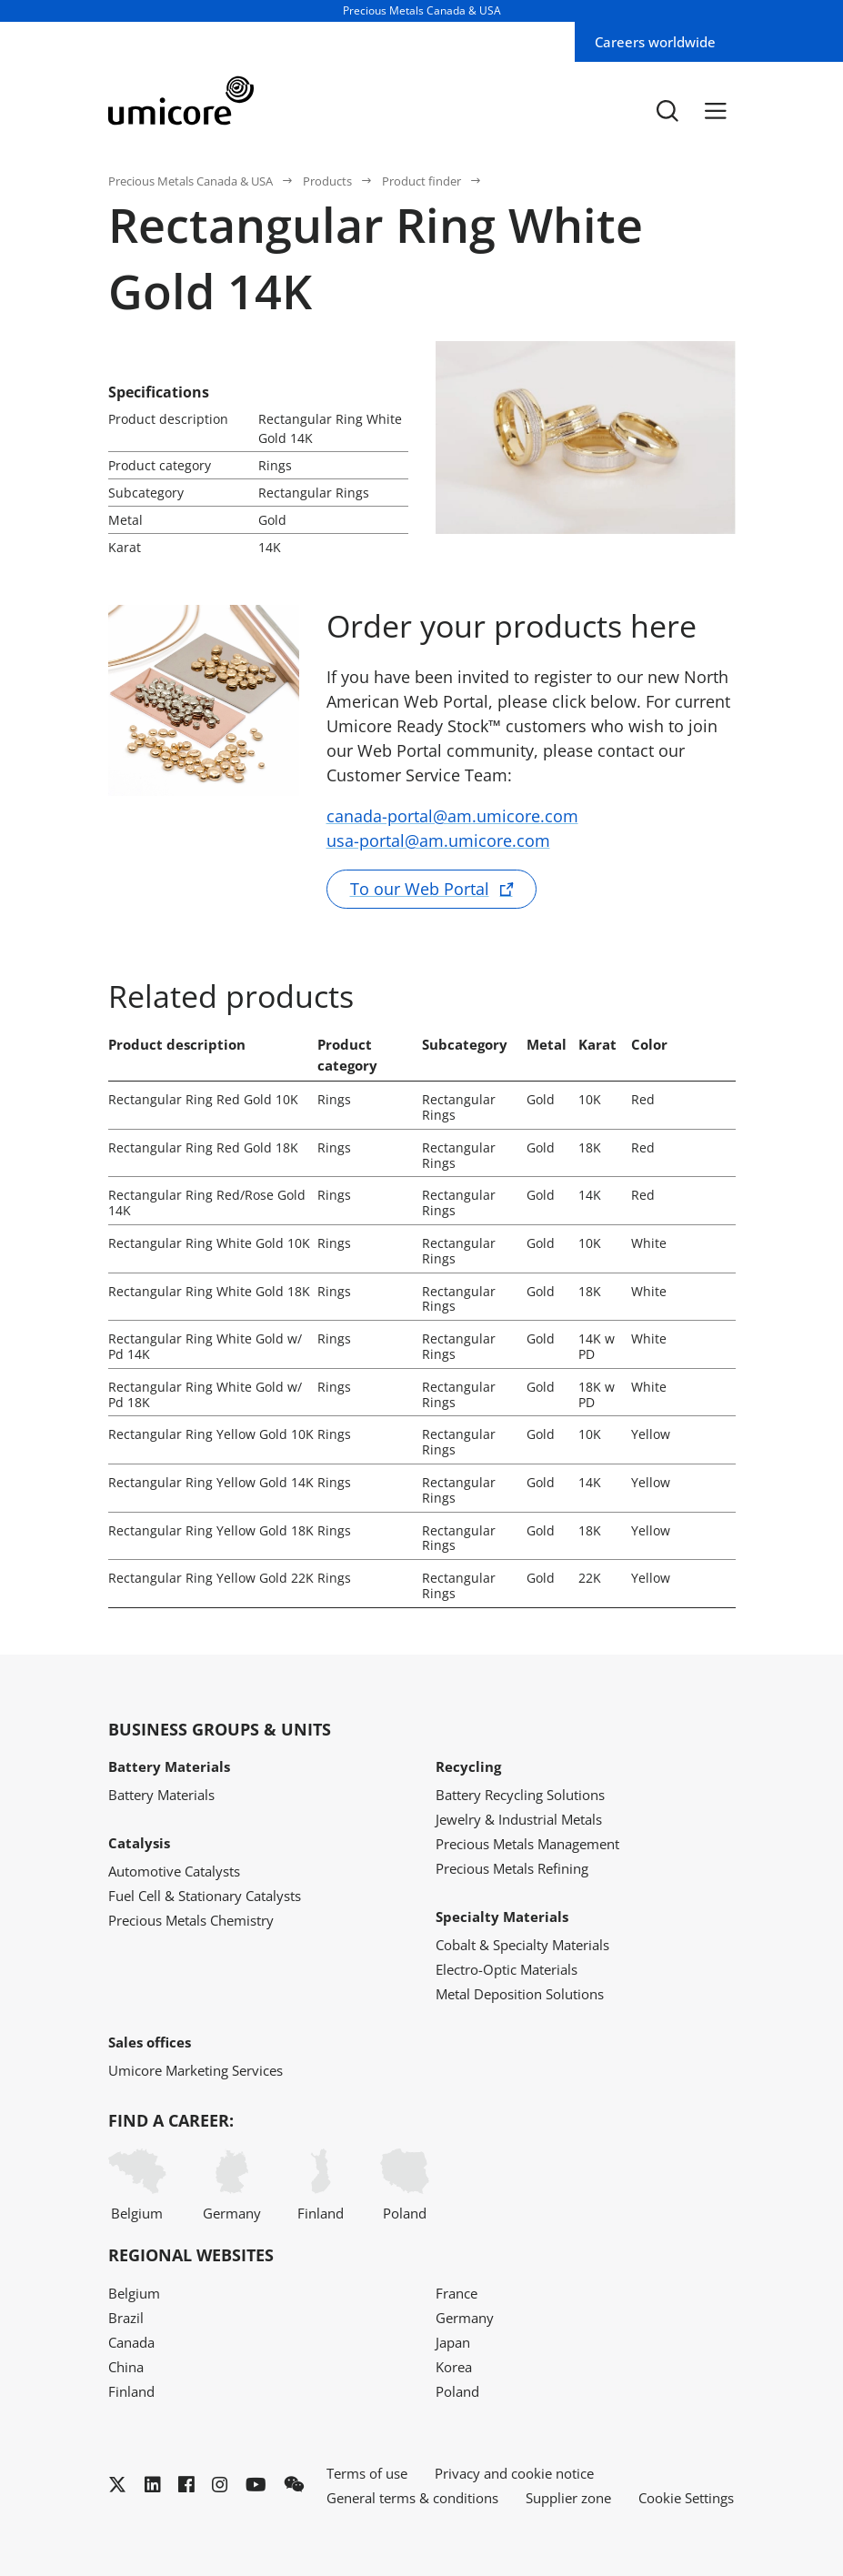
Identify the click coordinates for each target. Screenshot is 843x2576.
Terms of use (366, 2473)
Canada (131, 2342)
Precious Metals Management (527, 1844)
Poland (404, 2185)
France (456, 2293)
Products (327, 181)
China (126, 2367)
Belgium (137, 2185)
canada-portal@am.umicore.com (452, 816)
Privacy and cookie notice (514, 2473)
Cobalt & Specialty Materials (522, 1945)
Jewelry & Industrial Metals (519, 1819)
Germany (232, 2185)
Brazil (126, 2318)
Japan (453, 2342)
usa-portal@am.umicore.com (438, 840)
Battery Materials (161, 1795)
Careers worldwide (655, 42)
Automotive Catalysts (174, 1871)
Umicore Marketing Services (195, 2070)
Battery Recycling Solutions (520, 1795)
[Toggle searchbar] (667, 110)
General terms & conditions (412, 2498)
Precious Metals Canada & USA (190, 181)
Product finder (421, 181)
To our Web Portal (419, 889)
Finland (320, 2185)
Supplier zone (568, 2498)
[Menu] (716, 110)
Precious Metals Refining (512, 1868)
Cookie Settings (686, 2498)
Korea (454, 2367)
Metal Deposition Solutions (520, 1994)
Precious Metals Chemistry (191, 1920)
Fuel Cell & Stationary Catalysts (204, 1896)
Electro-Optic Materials (506, 1969)
